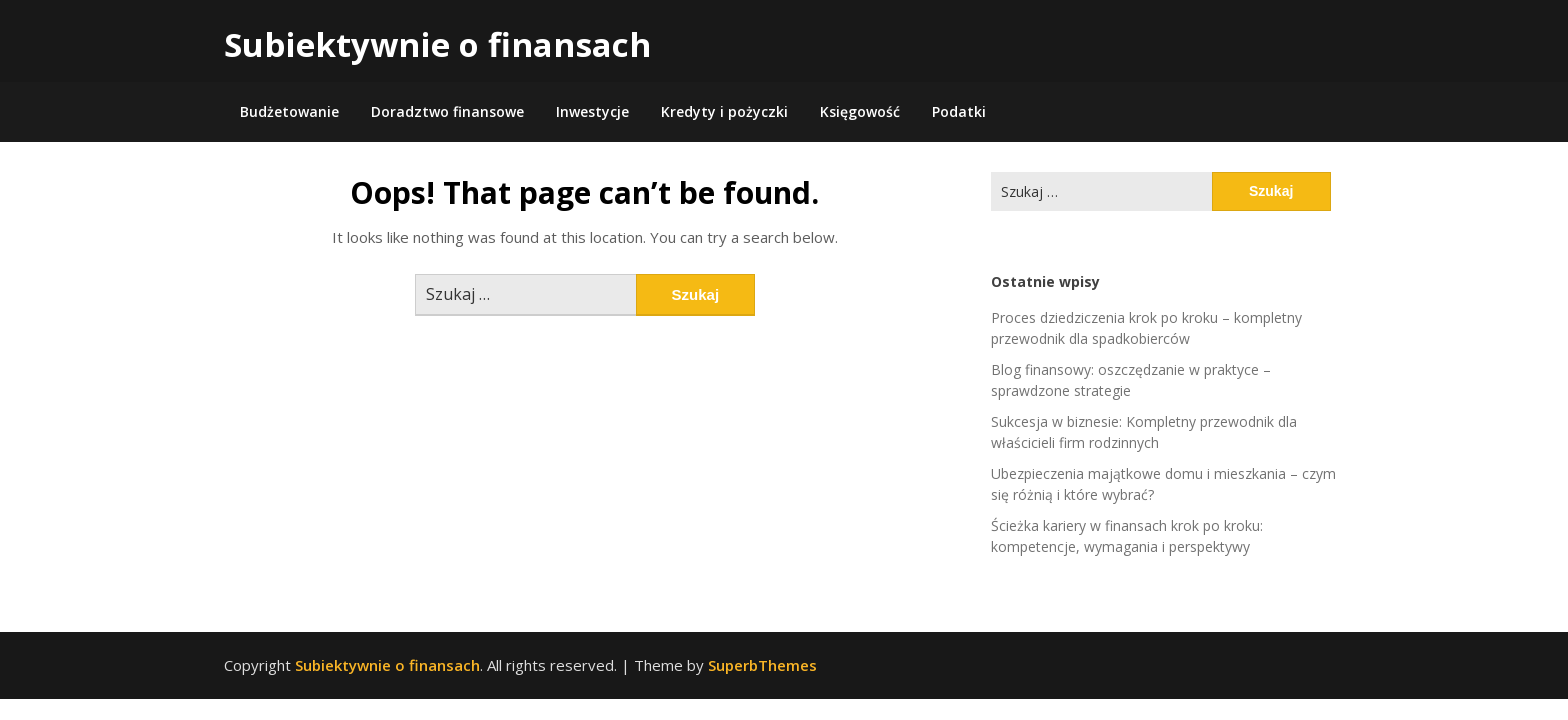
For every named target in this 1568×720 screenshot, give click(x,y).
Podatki (959, 111)
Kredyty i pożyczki (724, 111)
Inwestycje (592, 111)
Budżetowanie (289, 111)
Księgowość (860, 111)
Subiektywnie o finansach (437, 44)
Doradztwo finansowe (447, 111)
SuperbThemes (762, 665)
